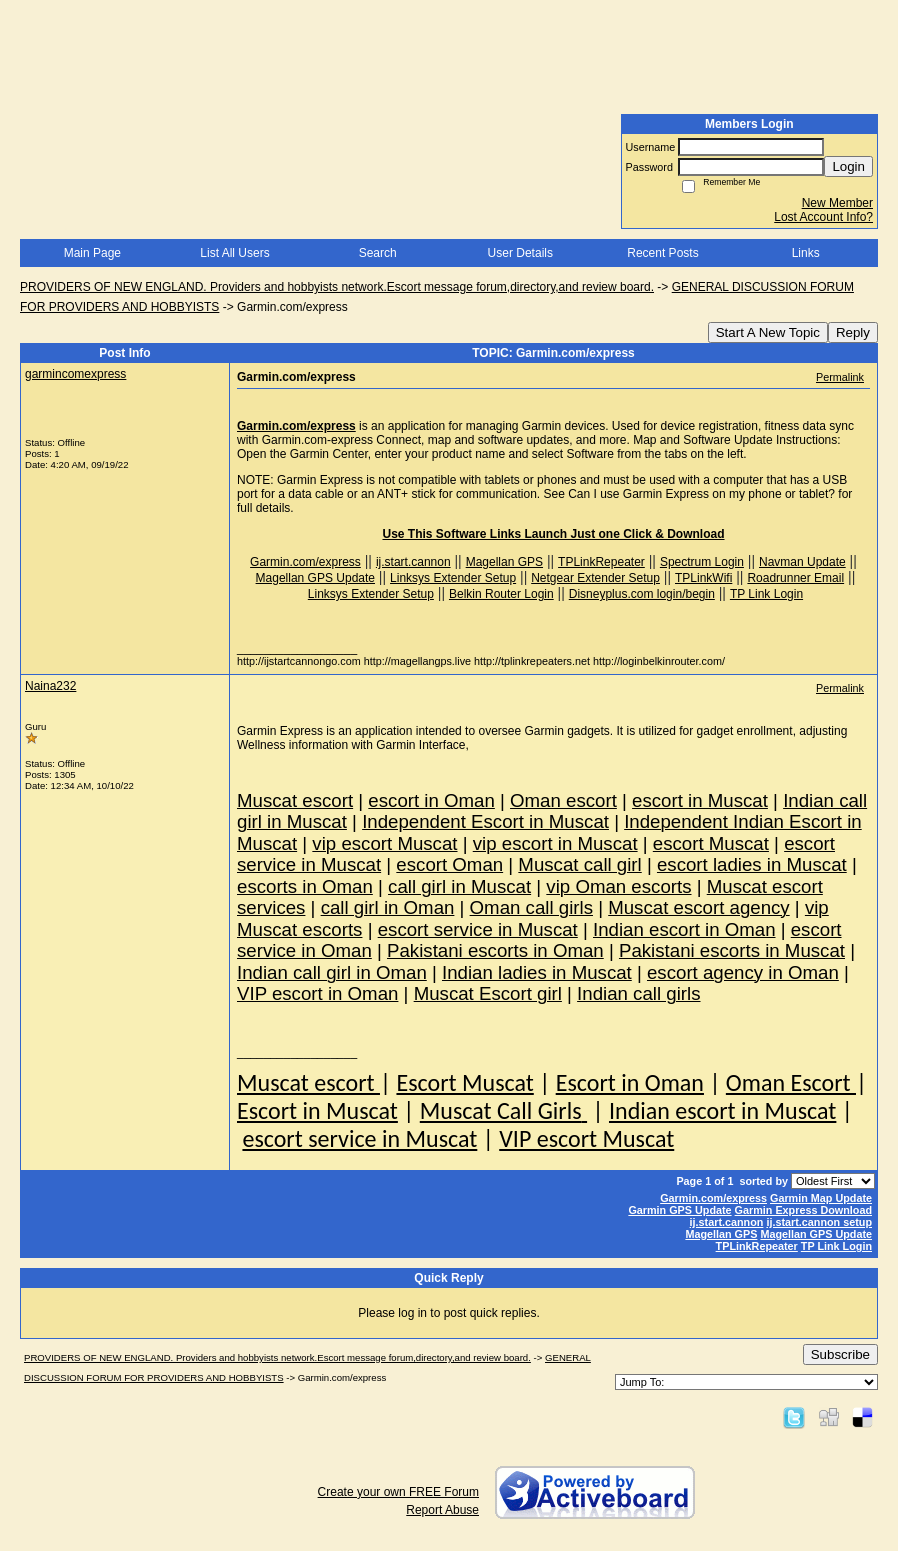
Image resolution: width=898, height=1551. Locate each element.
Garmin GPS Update (679, 1210)
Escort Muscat (464, 1082)
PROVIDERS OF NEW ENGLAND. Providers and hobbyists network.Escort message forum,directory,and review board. (337, 287)
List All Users (234, 253)
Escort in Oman (630, 1082)
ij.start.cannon (413, 562)
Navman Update (802, 562)
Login (848, 166)
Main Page (92, 253)
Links (806, 253)
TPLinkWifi (703, 578)
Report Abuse (442, 1510)
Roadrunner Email (795, 578)
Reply (853, 332)
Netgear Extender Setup (595, 578)
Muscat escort (308, 1082)
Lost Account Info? (823, 217)
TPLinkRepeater (601, 562)
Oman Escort (791, 1082)
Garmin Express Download (803, 1210)
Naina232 (50, 686)
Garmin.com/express (296, 426)
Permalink (840, 377)
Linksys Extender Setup (453, 578)
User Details (520, 253)
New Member (837, 203)
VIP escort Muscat (586, 1138)
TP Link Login (766, 594)
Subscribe (840, 1354)
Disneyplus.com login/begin (642, 594)
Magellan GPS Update (315, 578)
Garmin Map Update (821, 1198)
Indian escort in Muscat (722, 1110)
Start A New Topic (768, 332)
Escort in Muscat (317, 1110)
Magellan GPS (504, 562)
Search (378, 253)
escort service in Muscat (359, 1138)
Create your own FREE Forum (398, 1492)
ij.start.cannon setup (819, 1222)
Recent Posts (662, 253)
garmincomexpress (75, 374)
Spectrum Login (702, 562)
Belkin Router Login (501, 594)
